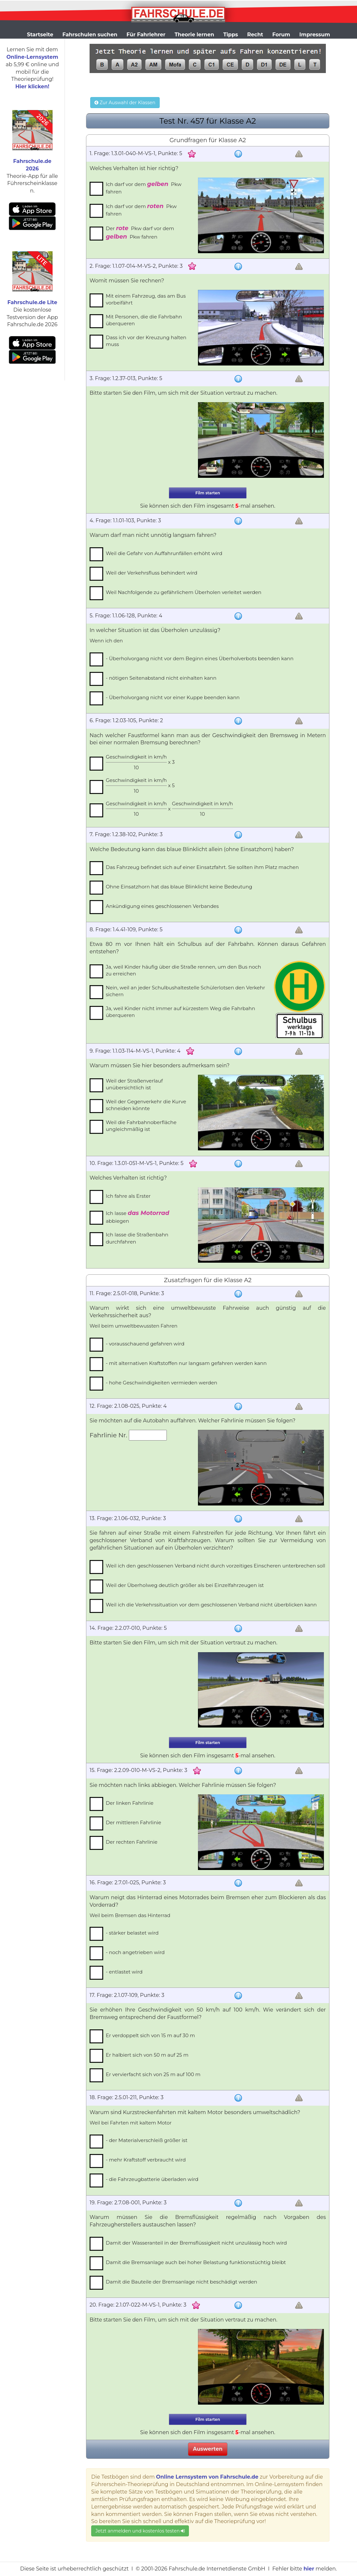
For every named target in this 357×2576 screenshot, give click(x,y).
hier (308, 2569)
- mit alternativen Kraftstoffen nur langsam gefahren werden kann (186, 1363)
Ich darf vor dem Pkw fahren (143, 187)
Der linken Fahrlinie (130, 1803)
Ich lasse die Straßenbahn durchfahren (137, 1238)
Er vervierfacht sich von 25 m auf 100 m (153, 2074)
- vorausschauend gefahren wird (145, 1344)
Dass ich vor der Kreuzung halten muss (146, 340)
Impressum (314, 34)
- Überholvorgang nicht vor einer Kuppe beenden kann (173, 697)
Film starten (207, 492)
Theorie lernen (194, 34)
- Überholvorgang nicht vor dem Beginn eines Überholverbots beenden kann (199, 658)
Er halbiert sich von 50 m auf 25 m (147, 2055)
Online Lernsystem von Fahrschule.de (207, 2477)
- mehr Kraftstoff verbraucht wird (146, 2160)
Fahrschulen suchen (89, 34)
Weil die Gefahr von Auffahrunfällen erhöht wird (164, 553)
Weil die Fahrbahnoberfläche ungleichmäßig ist (141, 1125)
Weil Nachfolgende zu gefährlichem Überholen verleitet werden (183, 592)
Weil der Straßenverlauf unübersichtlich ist (134, 1084)
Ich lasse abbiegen (137, 1216)
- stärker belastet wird (132, 1933)
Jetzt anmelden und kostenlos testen (140, 2531)
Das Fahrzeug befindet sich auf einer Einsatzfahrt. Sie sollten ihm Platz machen (202, 867)
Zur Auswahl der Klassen (124, 102)
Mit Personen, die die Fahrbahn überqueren (144, 320)
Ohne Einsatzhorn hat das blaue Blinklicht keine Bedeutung (179, 887)
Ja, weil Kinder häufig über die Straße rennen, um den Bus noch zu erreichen (183, 970)
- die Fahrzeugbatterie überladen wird (152, 2179)
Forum (281, 34)
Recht (255, 34)
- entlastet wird (124, 1972)
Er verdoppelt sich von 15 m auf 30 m (150, 2035)
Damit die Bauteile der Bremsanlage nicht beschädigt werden (181, 2282)
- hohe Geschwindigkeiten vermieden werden (161, 1383)
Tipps (230, 34)
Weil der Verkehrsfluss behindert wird (151, 573)
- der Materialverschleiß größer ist (147, 2140)
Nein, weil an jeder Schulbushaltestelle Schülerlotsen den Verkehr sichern (185, 991)
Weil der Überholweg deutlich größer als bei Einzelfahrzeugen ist (185, 1585)
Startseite (40, 34)
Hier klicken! (32, 86)
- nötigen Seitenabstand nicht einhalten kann (161, 678)
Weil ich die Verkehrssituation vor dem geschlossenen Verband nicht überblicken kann (211, 1605)
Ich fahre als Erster (128, 1196)
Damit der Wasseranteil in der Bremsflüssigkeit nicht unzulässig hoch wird (196, 2243)
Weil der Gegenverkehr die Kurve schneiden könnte (146, 1104)
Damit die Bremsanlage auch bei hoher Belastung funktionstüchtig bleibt (196, 2262)
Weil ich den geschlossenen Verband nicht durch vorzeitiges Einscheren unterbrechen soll (215, 1566)
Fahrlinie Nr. (109, 1435)
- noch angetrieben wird (135, 1952)
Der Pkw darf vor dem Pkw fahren (140, 232)
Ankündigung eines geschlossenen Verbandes (162, 906)
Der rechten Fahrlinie (131, 1842)
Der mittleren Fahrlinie (133, 1822)
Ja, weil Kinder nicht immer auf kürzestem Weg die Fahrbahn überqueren (180, 1011)
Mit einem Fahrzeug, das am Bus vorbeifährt (146, 299)
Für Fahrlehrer (146, 34)
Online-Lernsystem (32, 57)
